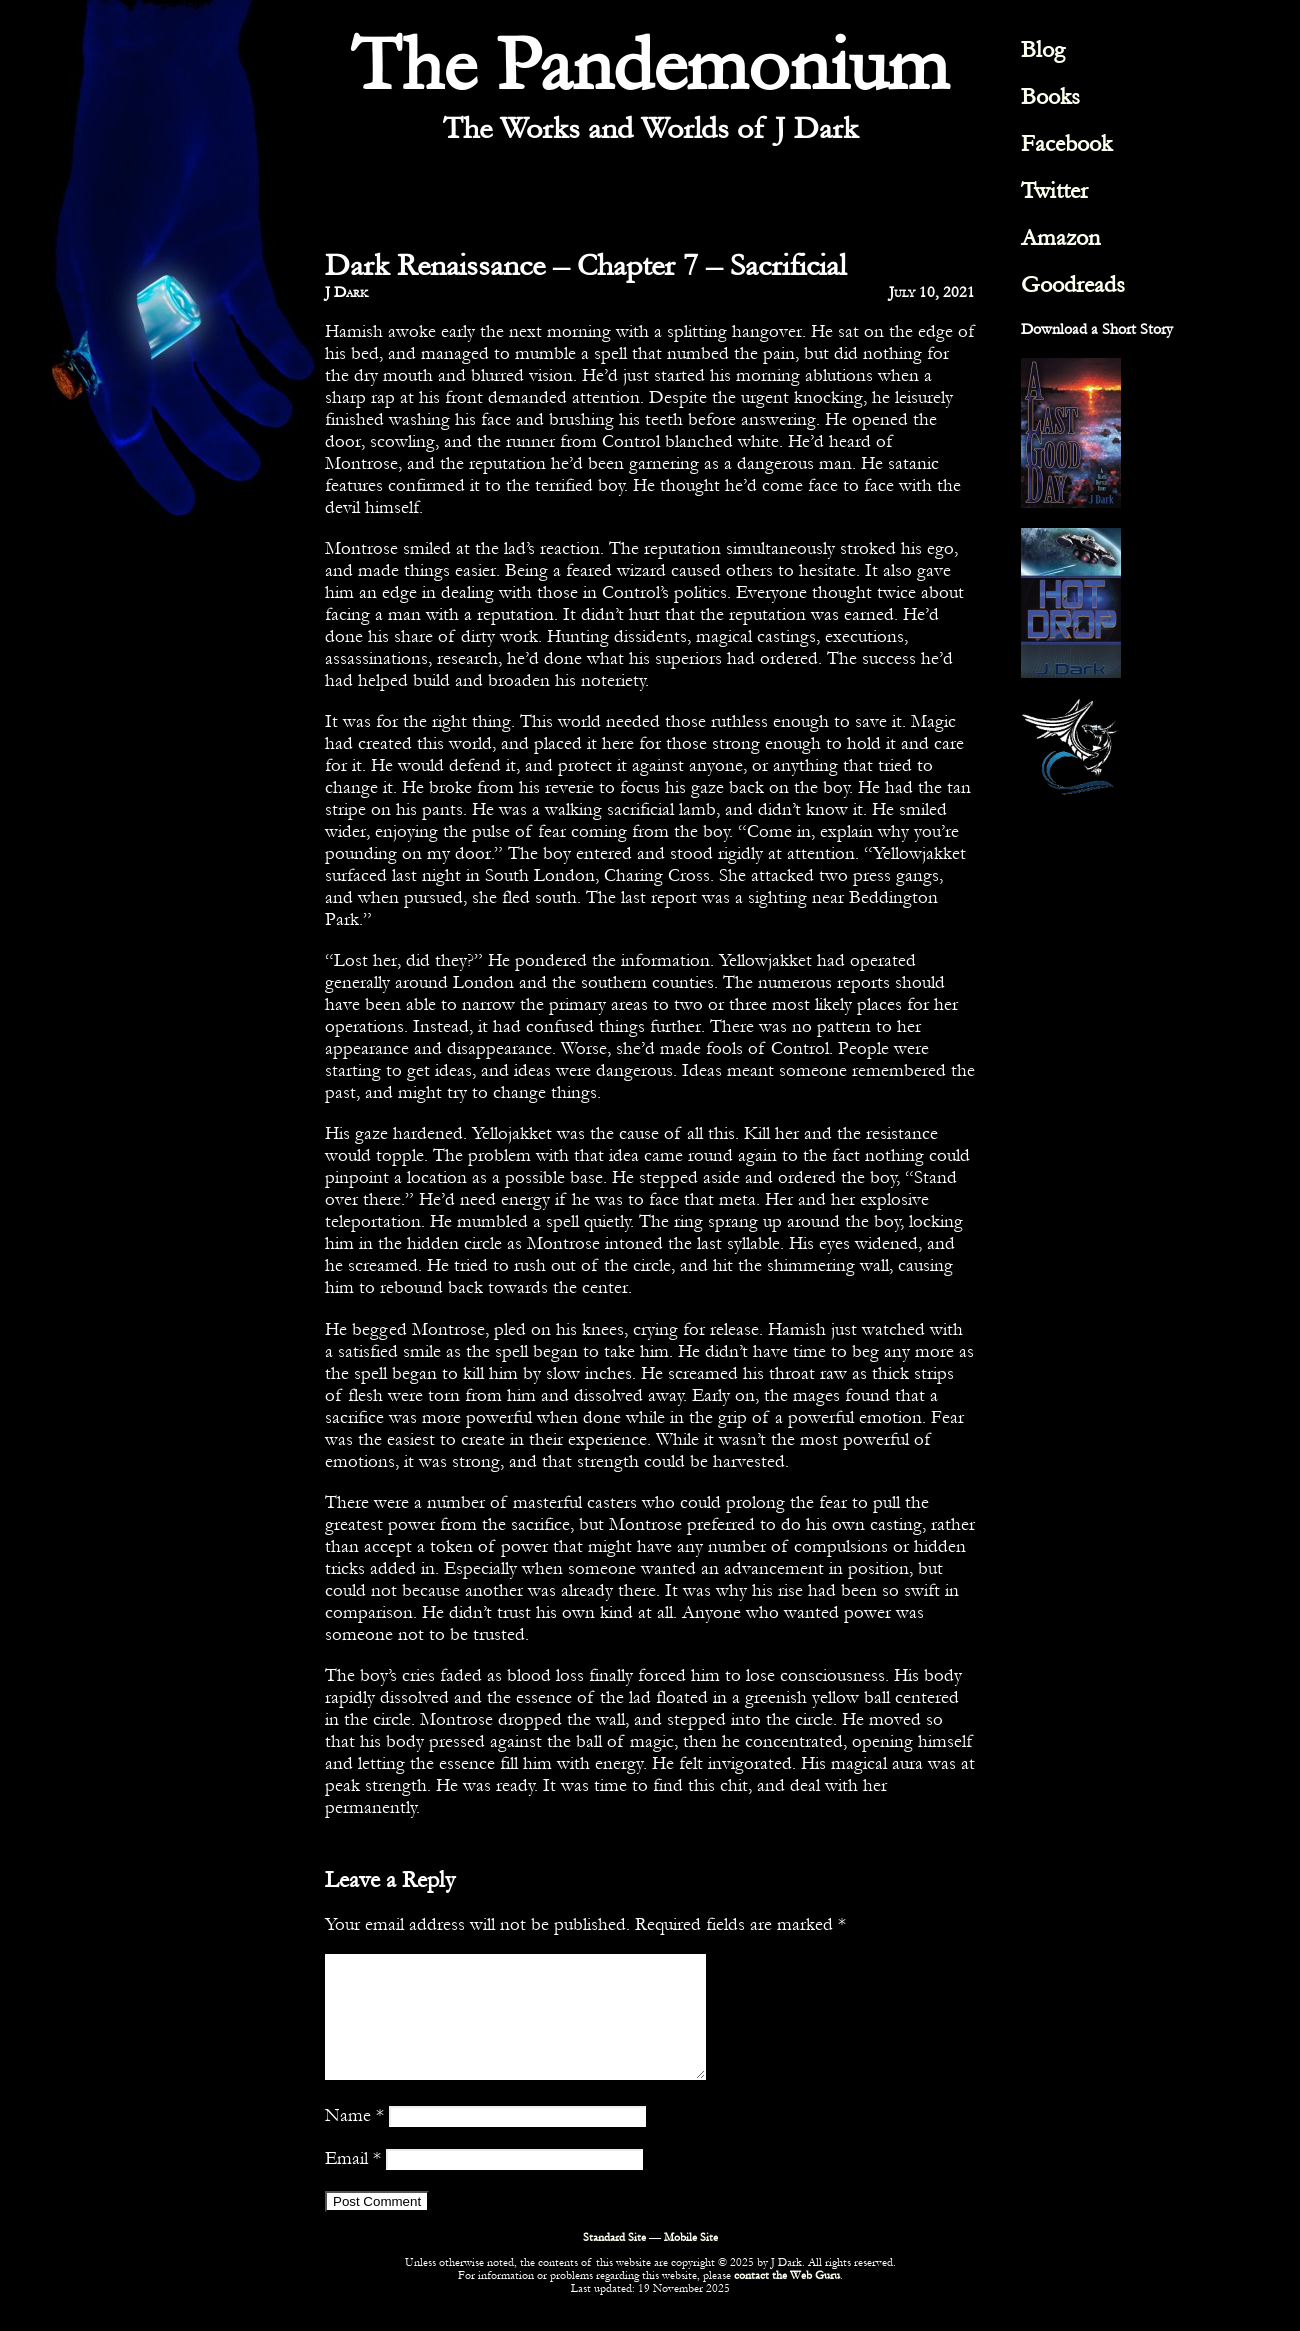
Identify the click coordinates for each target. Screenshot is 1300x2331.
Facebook (1066, 143)
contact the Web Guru (787, 2299)
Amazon (1060, 237)
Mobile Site (691, 2261)
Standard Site (614, 2261)
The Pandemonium (650, 65)
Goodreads (1073, 284)
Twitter (1054, 190)
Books (1050, 96)
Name (354, 2139)
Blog (1043, 49)
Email (353, 2182)
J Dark (346, 292)
